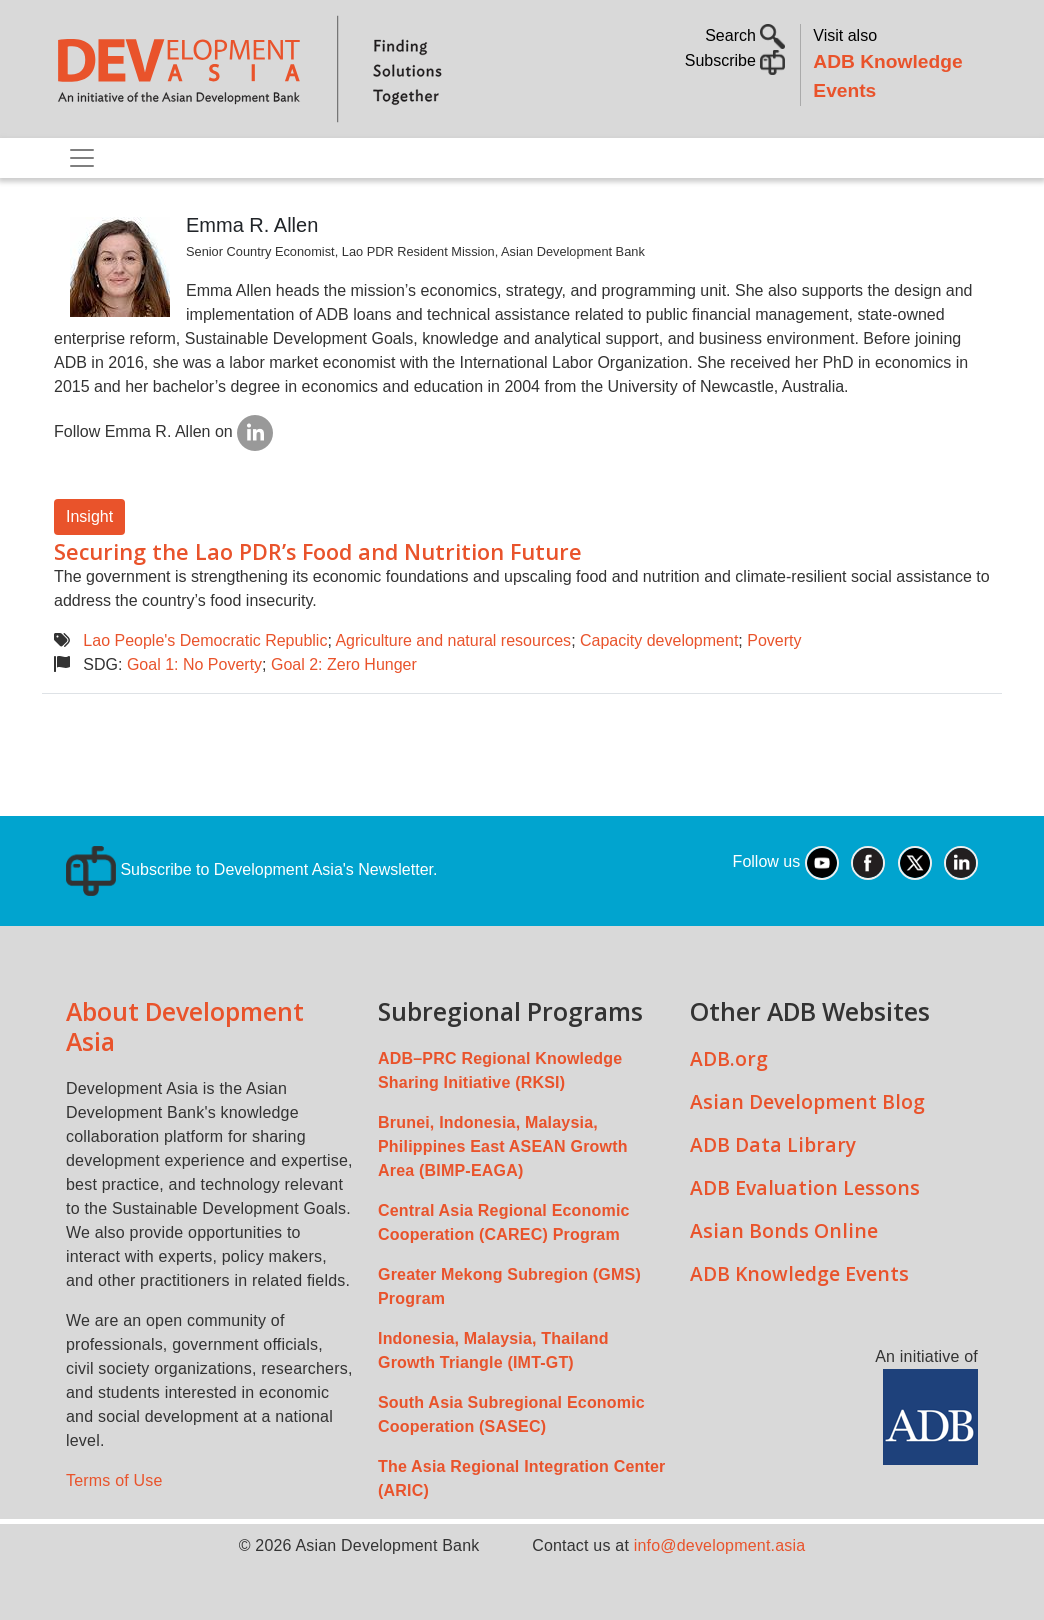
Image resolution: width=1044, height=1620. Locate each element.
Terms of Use (114, 1480)
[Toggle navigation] (82, 158)
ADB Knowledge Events (799, 1273)
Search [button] (745, 35)
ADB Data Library (773, 1144)
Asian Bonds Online (784, 1230)
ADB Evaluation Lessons (805, 1187)
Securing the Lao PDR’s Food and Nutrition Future (318, 551)
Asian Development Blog (807, 1101)
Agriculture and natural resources (453, 640)
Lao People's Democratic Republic (205, 640)
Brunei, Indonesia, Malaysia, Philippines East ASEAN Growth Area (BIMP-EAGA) (503, 1146)
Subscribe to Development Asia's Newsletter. (251, 869)
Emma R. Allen (252, 225)
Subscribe (735, 60)
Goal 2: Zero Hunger (344, 664)
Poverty (774, 640)
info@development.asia (720, 1545)
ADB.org (729, 1058)
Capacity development (659, 640)
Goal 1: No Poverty (194, 664)
